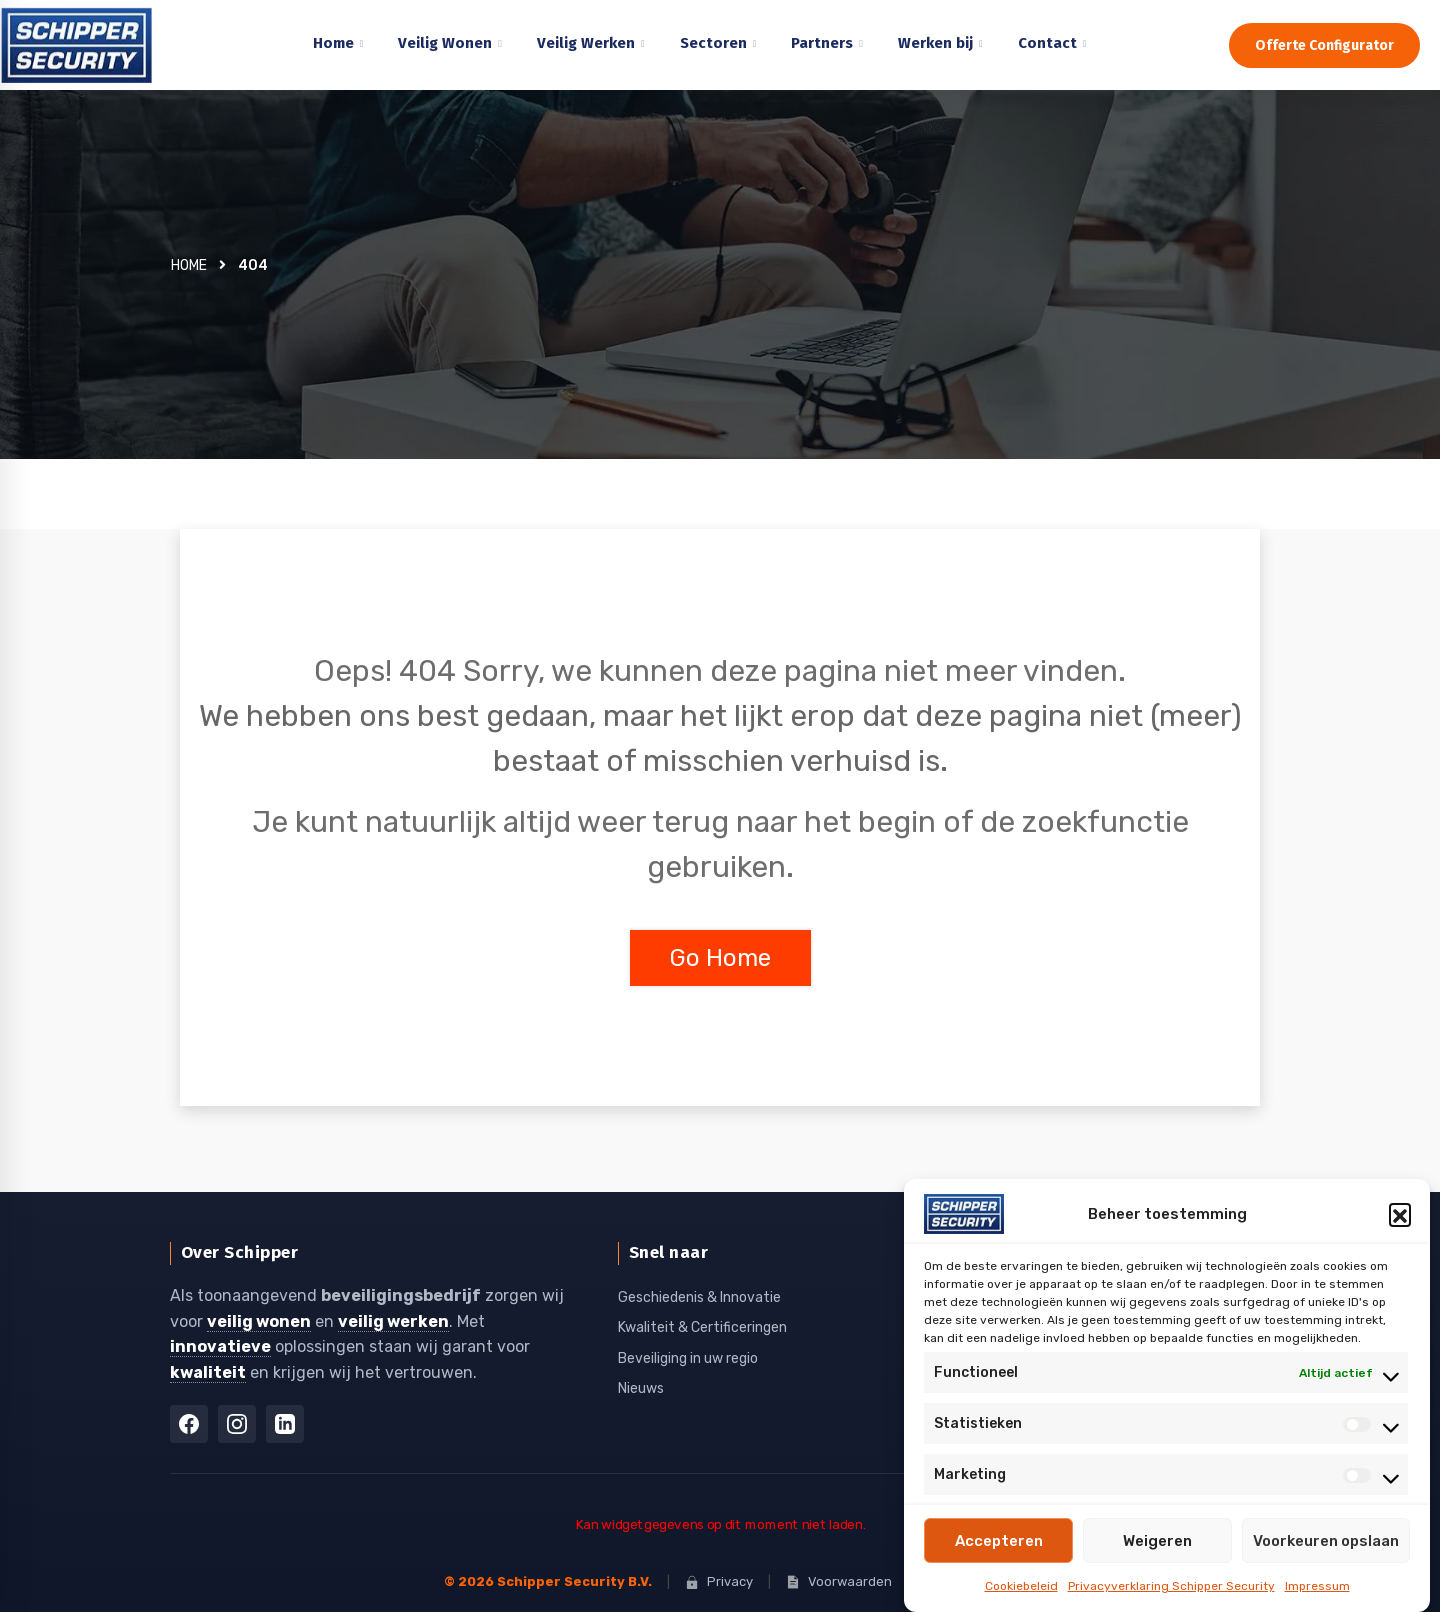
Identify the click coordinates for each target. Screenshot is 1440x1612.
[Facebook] (189, 1423)
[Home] (95, 45)
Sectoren (713, 43)
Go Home (720, 958)
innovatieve (220, 1345)
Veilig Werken (586, 43)
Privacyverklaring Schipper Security (1171, 1586)
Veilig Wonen (445, 43)
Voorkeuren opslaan (1326, 1541)
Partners (822, 43)
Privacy (719, 1580)
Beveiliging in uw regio (688, 1357)
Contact (1047, 43)
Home (333, 43)
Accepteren (999, 1541)
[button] (1400, 1214)
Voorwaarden (839, 1580)
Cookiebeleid (1021, 1586)
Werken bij (935, 43)
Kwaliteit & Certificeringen (702, 1326)
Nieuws (641, 1387)
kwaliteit (208, 1371)
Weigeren (1157, 1541)
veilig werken (393, 1320)
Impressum (1317, 1586)
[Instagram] (237, 1423)
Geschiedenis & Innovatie (699, 1296)
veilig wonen (259, 1320)
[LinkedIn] (285, 1423)
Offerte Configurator (1324, 45)
